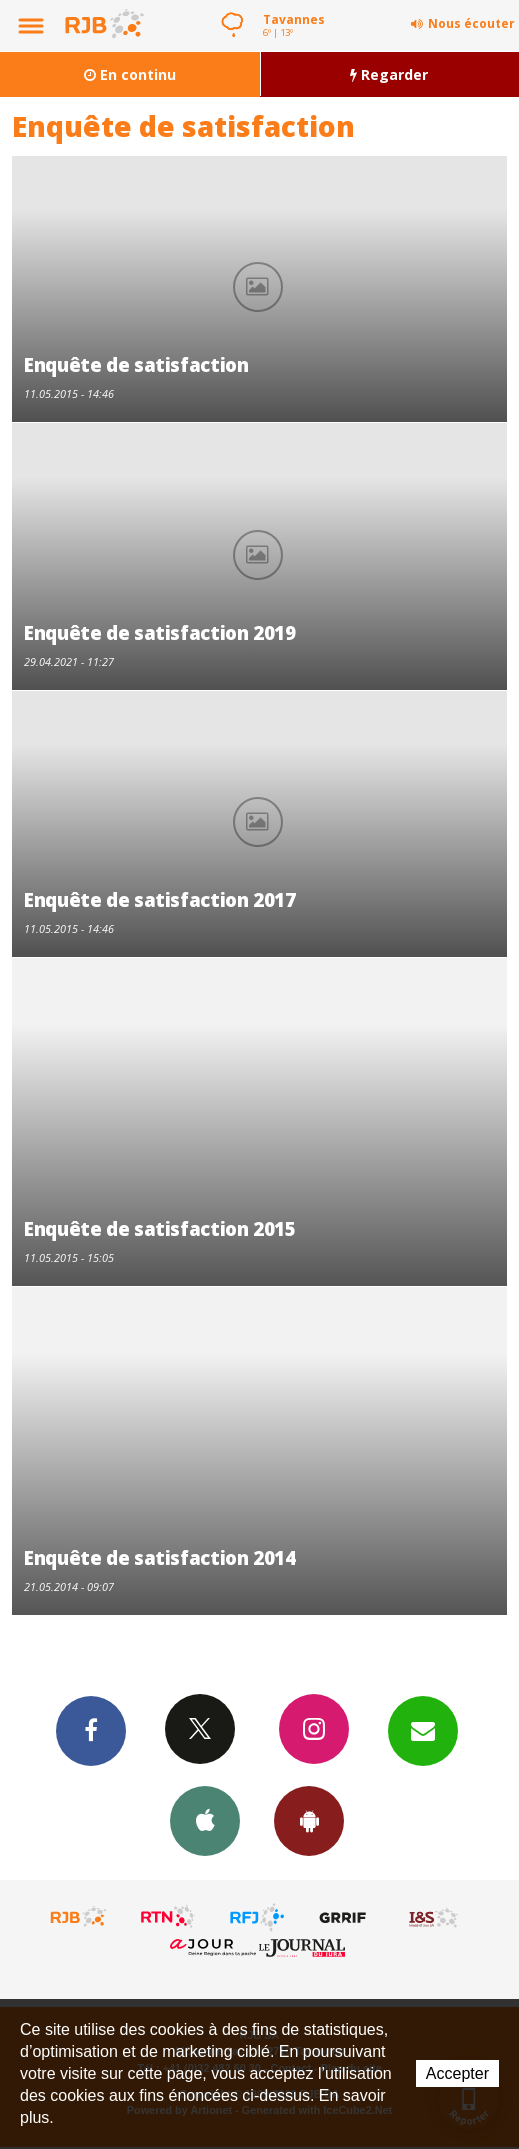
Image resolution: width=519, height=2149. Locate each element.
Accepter (457, 2073)
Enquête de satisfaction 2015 (160, 1228)
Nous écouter (471, 23)
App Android (309, 1820)
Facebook (91, 1730)
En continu (130, 74)
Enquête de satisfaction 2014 (160, 1557)
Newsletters (423, 1730)
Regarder (389, 74)
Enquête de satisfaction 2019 (160, 632)
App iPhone (205, 1820)
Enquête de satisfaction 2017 (160, 899)
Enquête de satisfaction (136, 364)
